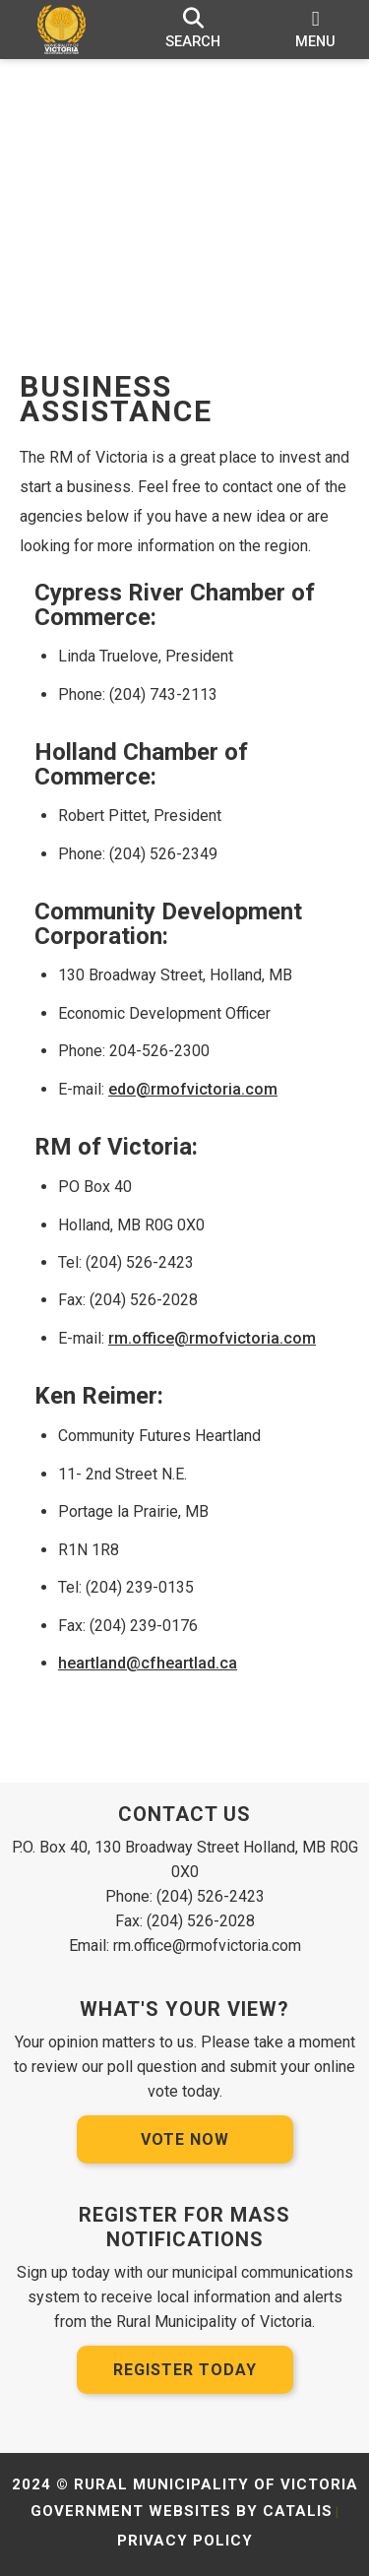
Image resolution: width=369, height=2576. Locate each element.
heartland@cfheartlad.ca (147, 1663)
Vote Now (185, 2139)
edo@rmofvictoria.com (192, 1089)
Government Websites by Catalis (182, 2511)
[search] (193, 29)
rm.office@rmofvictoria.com (212, 1338)
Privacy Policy (185, 2540)
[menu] (315, 29)
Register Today (185, 2369)
